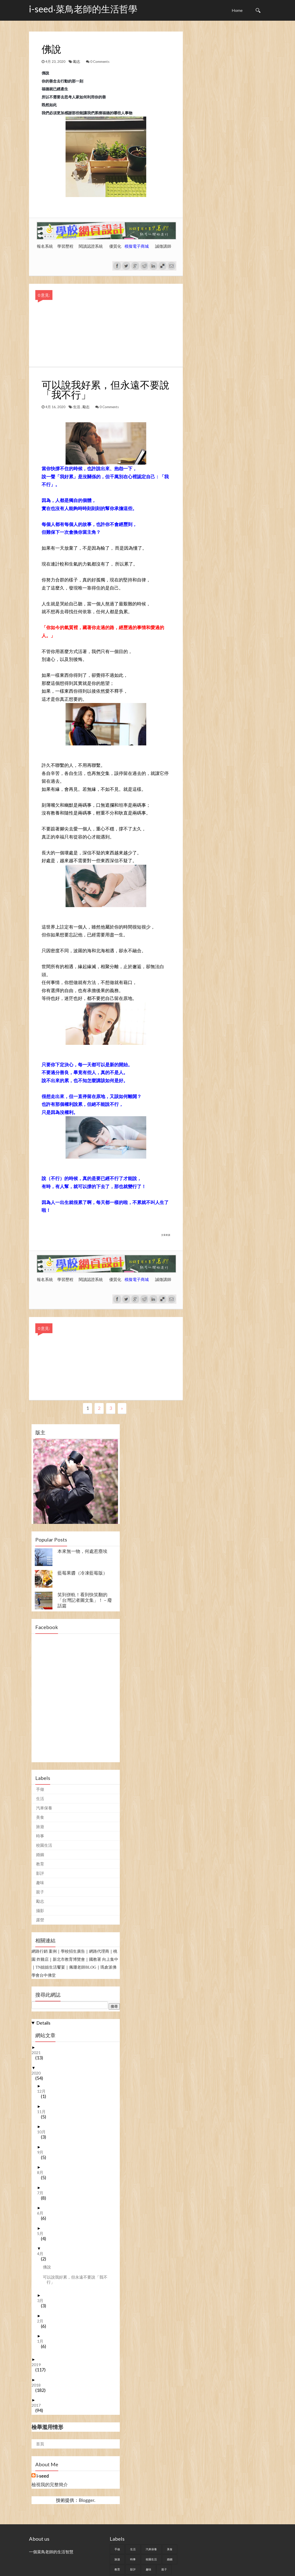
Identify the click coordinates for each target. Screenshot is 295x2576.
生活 (77, 407)
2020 (38, 2072)
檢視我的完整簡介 (50, 2484)
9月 (42, 2152)
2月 (42, 2320)
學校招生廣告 (73, 1951)
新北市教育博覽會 (69, 1959)
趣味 (40, 1882)
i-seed (43, 2475)
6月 (42, 2212)
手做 (40, 1789)
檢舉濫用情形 (47, 2427)
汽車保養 (44, 1807)
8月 (42, 2172)
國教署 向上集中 (103, 1959)
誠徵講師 (163, 246)
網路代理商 (99, 1951)
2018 (38, 2385)
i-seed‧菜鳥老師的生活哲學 (83, 8)
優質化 (115, 246)
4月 (42, 2253)
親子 (40, 1891)
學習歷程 (65, 246)
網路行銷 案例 (44, 1951)
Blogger (86, 2500)
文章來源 (165, 1235)
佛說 (49, 2266)
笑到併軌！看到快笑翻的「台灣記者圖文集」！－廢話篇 (84, 1600)
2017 (38, 2405)
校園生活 (44, 1845)
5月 (42, 2233)
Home (237, 10)
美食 (40, 1817)
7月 (42, 2192)
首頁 (40, 2443)
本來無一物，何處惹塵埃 (82, 1551)
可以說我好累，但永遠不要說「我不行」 (77, 2279)
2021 (38, 2052)
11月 (43, 2111)
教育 (40, 1863)
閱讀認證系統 (91, 246)
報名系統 (45, 246)
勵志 (77, 62)
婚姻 (40, 1854)
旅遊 (40, 1826)
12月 (43, 2091)
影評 (40, 1873)
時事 (40, 1835)
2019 (38, 2364)
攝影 (40, 1910)
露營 (40, 1919)
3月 (42, 2300)
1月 (42, 2341)
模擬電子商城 (137, 246)
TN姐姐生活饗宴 (50, 1967)
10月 (43, 2131)
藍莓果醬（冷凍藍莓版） (82, 1573)
